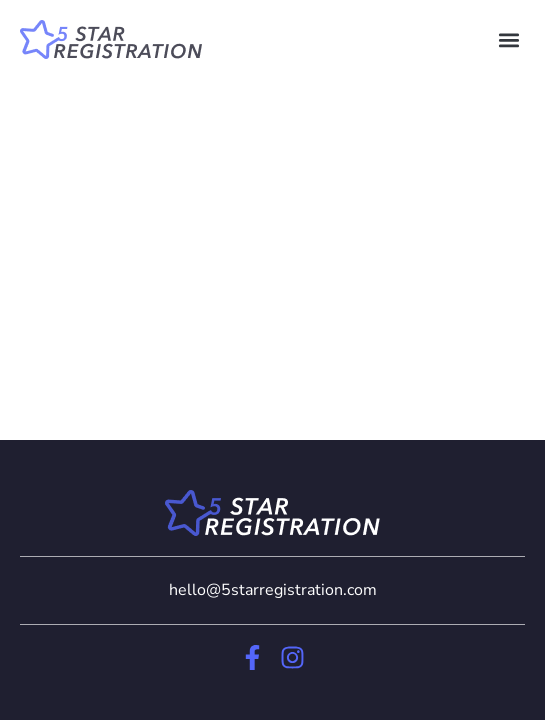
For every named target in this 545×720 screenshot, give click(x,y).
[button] (508, 39)
